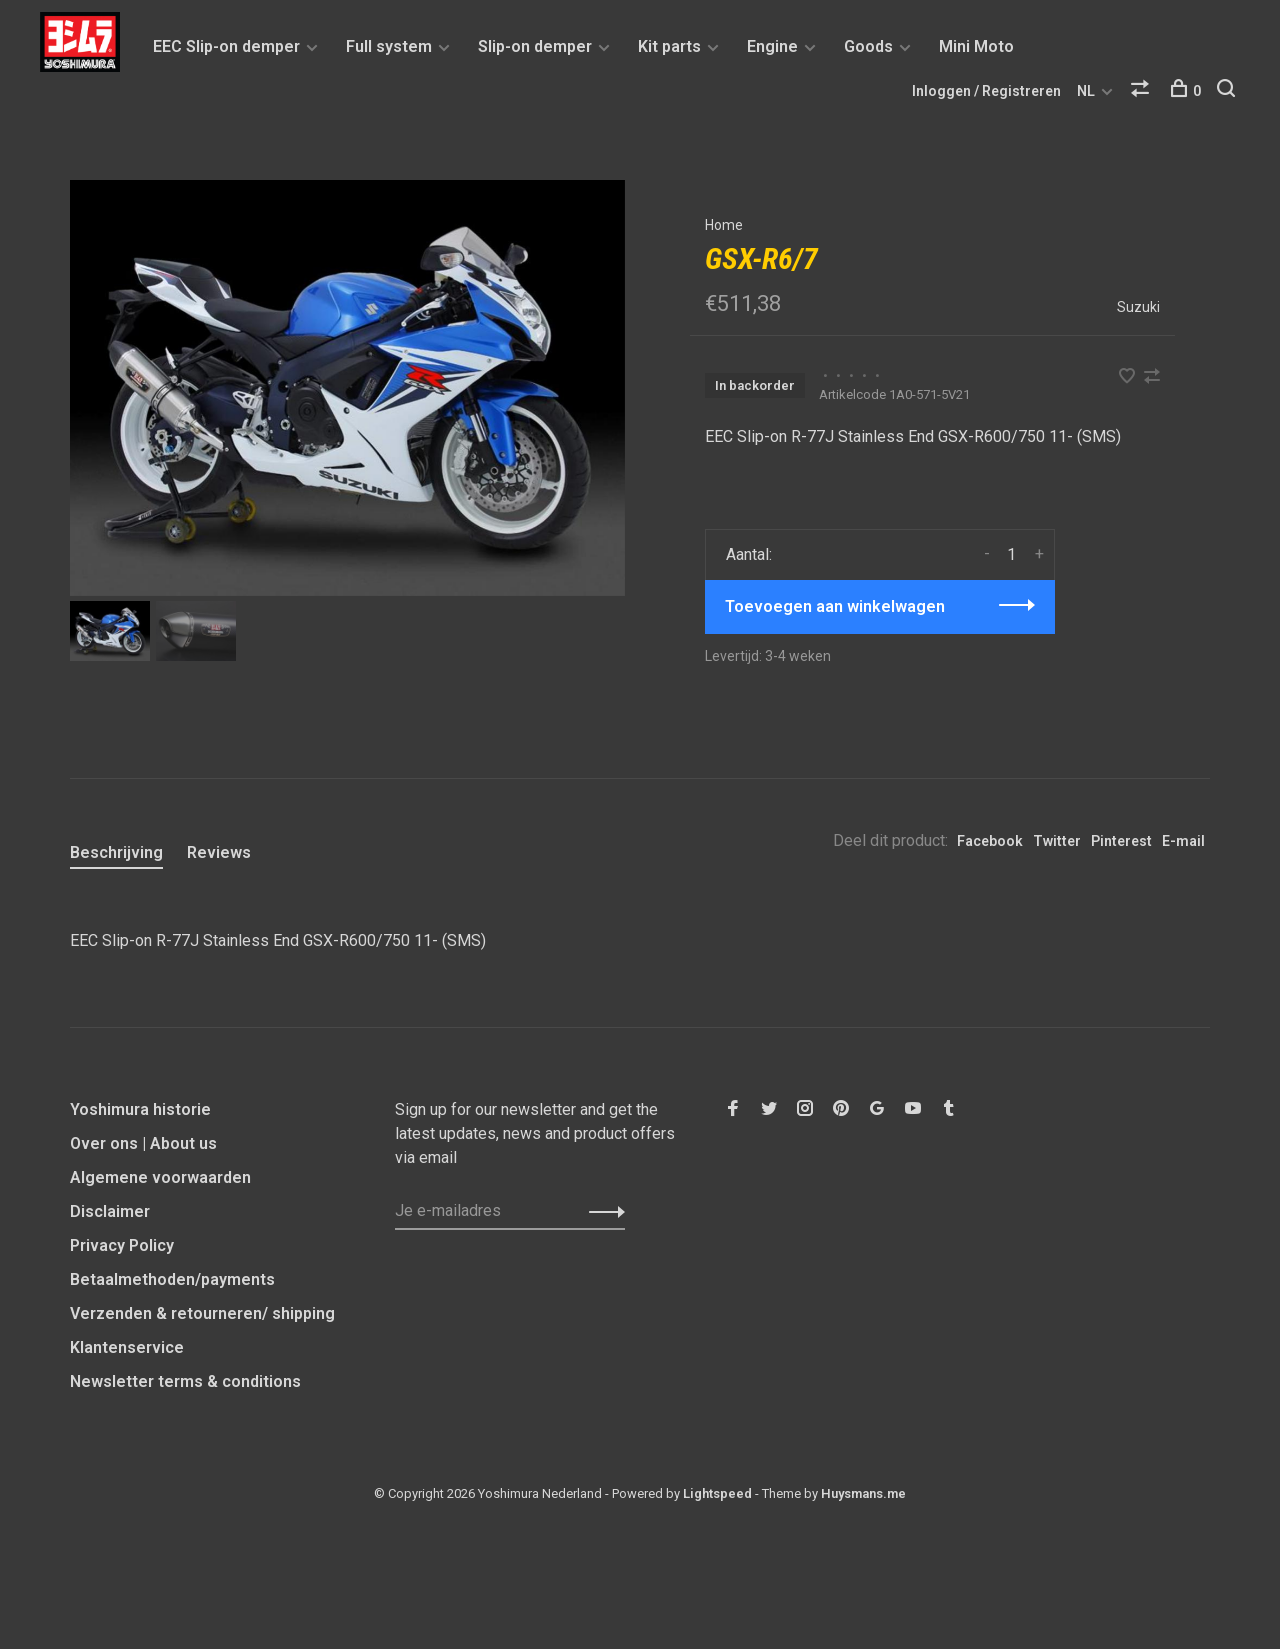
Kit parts (669, 46)
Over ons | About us (143, 1143)
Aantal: (749, 554)
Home (724, 225)
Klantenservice (127, 1347)
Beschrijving (116, 852)
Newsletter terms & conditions (185, 1381)
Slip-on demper (535, 46)
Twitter (1057, 841)
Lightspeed (717, 1493)
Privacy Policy (122, 1245)
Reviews (219, 852)
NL (1086, 91)
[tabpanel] (347, 388)
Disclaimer (110, 1211)
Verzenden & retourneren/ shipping (202, 1313)
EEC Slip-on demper (226, 46)
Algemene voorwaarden (160, 1177)
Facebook (990, 841)
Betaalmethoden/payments (172, 1279)
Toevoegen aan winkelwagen (835, 606)
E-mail (1183, 841)
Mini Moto (976, 46)
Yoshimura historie (140, 1109)
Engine (772, 46)
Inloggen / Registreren (986, 91)
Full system (389, 46)
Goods (868, 46)
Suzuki (1138, 307)
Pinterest (1121, 841)
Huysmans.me (863, 1493)
